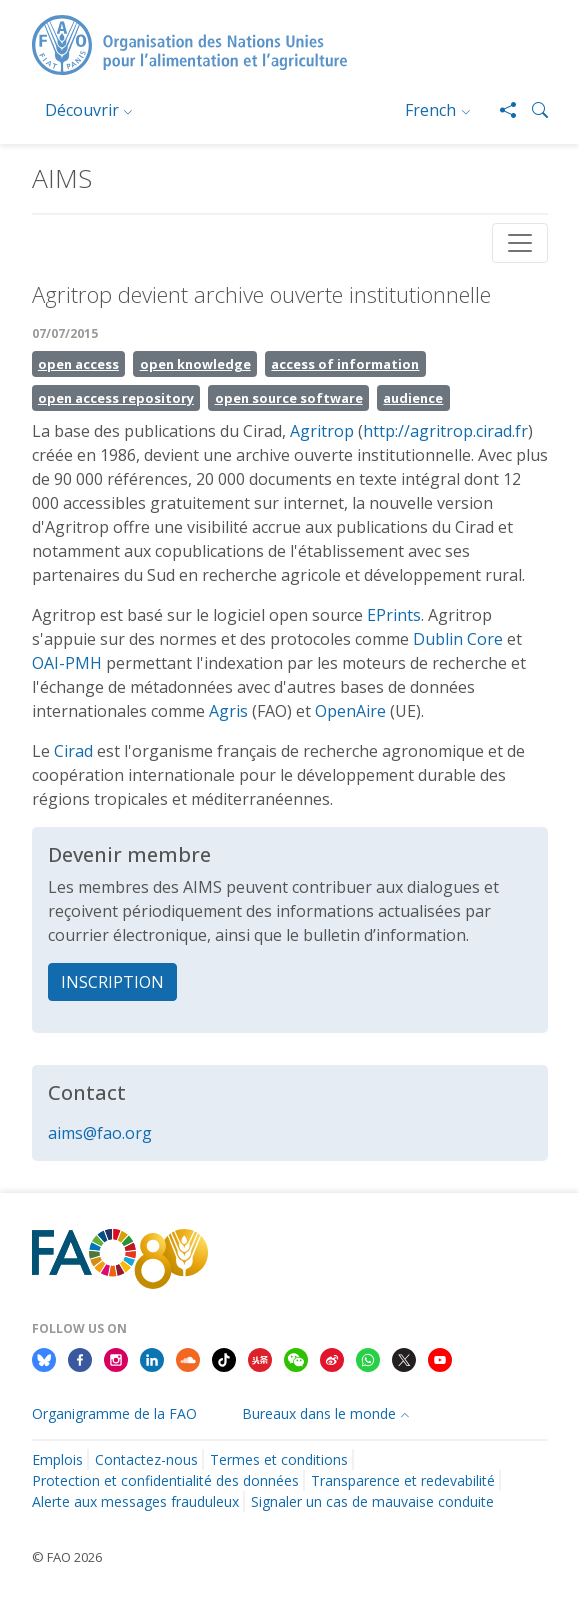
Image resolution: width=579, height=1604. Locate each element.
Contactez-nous (146, 1459)
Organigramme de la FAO (114, 1413)
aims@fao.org (100, 1133)
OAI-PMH (67, 663)
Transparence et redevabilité (403, 1480)
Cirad (73, 751)
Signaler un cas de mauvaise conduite (372, 1501)
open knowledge (195, 364)
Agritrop (322, 431)
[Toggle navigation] (520, 243)
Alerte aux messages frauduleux (135, 1501)
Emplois (57, 1459)
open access (78, 364)
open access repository (116, 398)
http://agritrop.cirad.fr (445, 431)
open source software (289, 398)
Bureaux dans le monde (319, 1413)
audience (413, 398)
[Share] (500, 110)
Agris (228, 711)
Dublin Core (458, 639)
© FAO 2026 (67, 1557)
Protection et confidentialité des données (165, 1480)
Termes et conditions (279, 1459)
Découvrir (82, 110)
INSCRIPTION (112, 982)
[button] (532, 110)
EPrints (394, 615)
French (430, 110)
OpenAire (350, 711)
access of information (345, 364)
